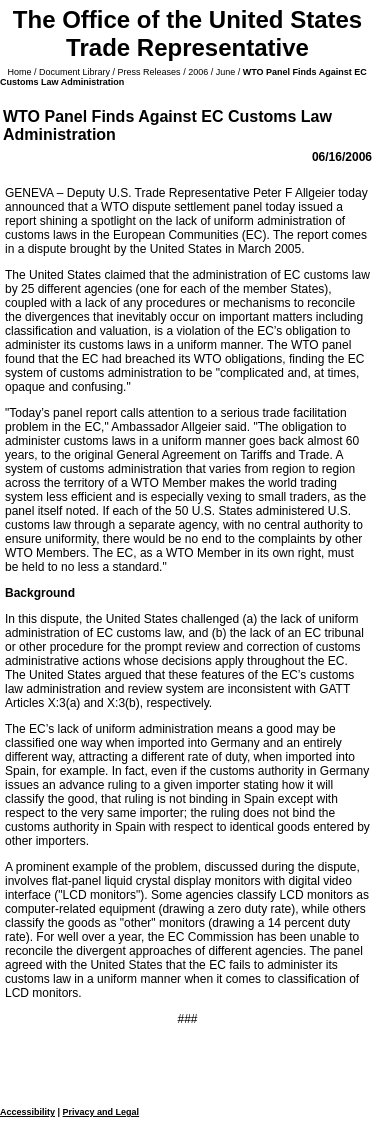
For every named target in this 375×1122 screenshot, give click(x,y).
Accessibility (27, 1112)
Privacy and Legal (101, 1112)
